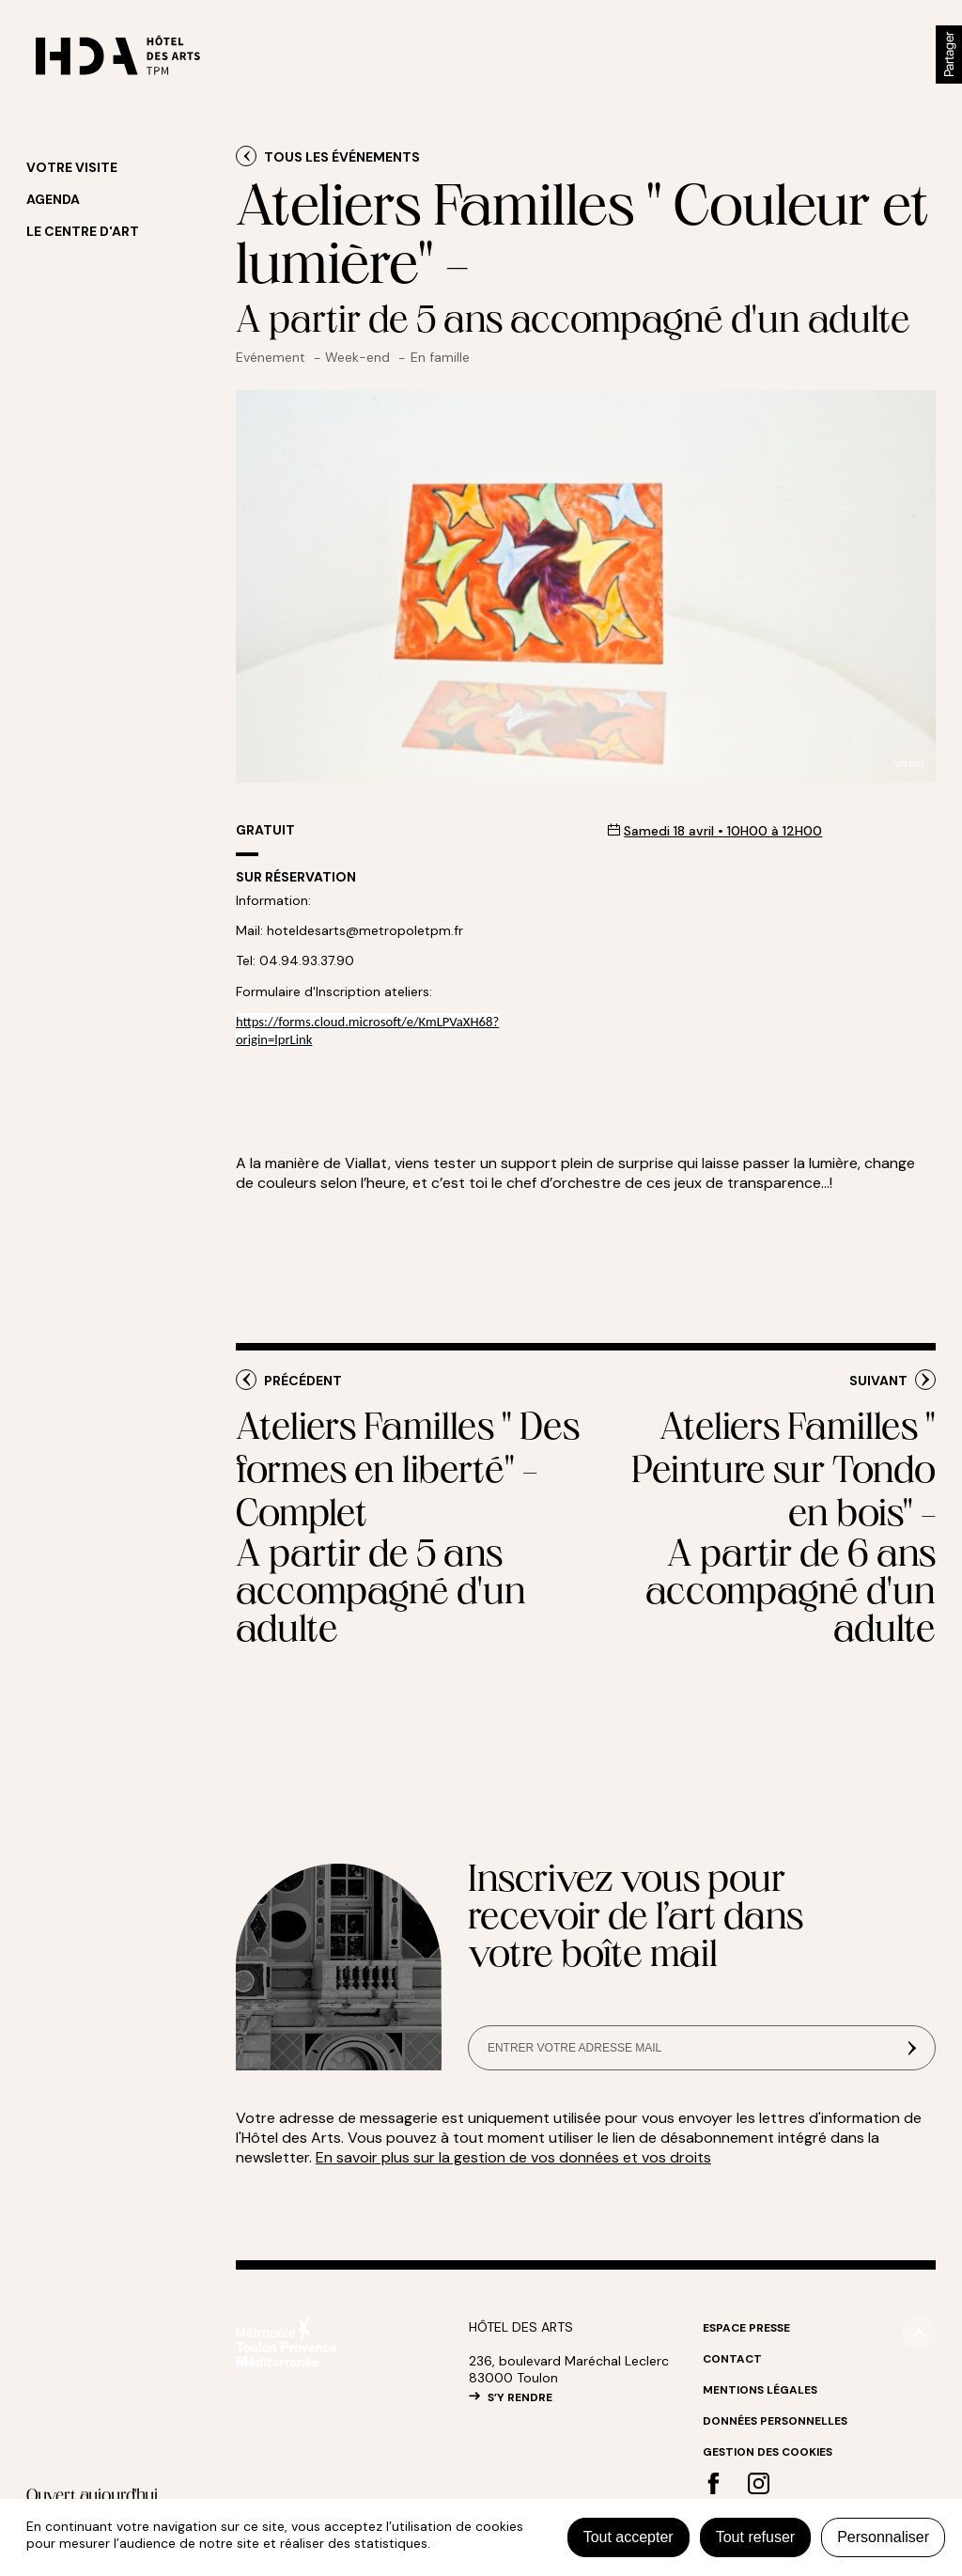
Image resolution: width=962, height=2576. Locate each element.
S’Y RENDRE (520, 2397)
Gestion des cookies (767, 2451)
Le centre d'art (82, 231)
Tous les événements (342, 156)
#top (919, 2333)
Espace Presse (746, 2327)
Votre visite (71, 167)
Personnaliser (883, 2537)
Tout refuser (755, 2537)
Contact (732, 2358)
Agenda (53, 199)
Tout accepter (628, 2537)
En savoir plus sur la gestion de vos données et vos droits (513, 2157)
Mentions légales (760, 2389)
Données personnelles (775, 2420)
